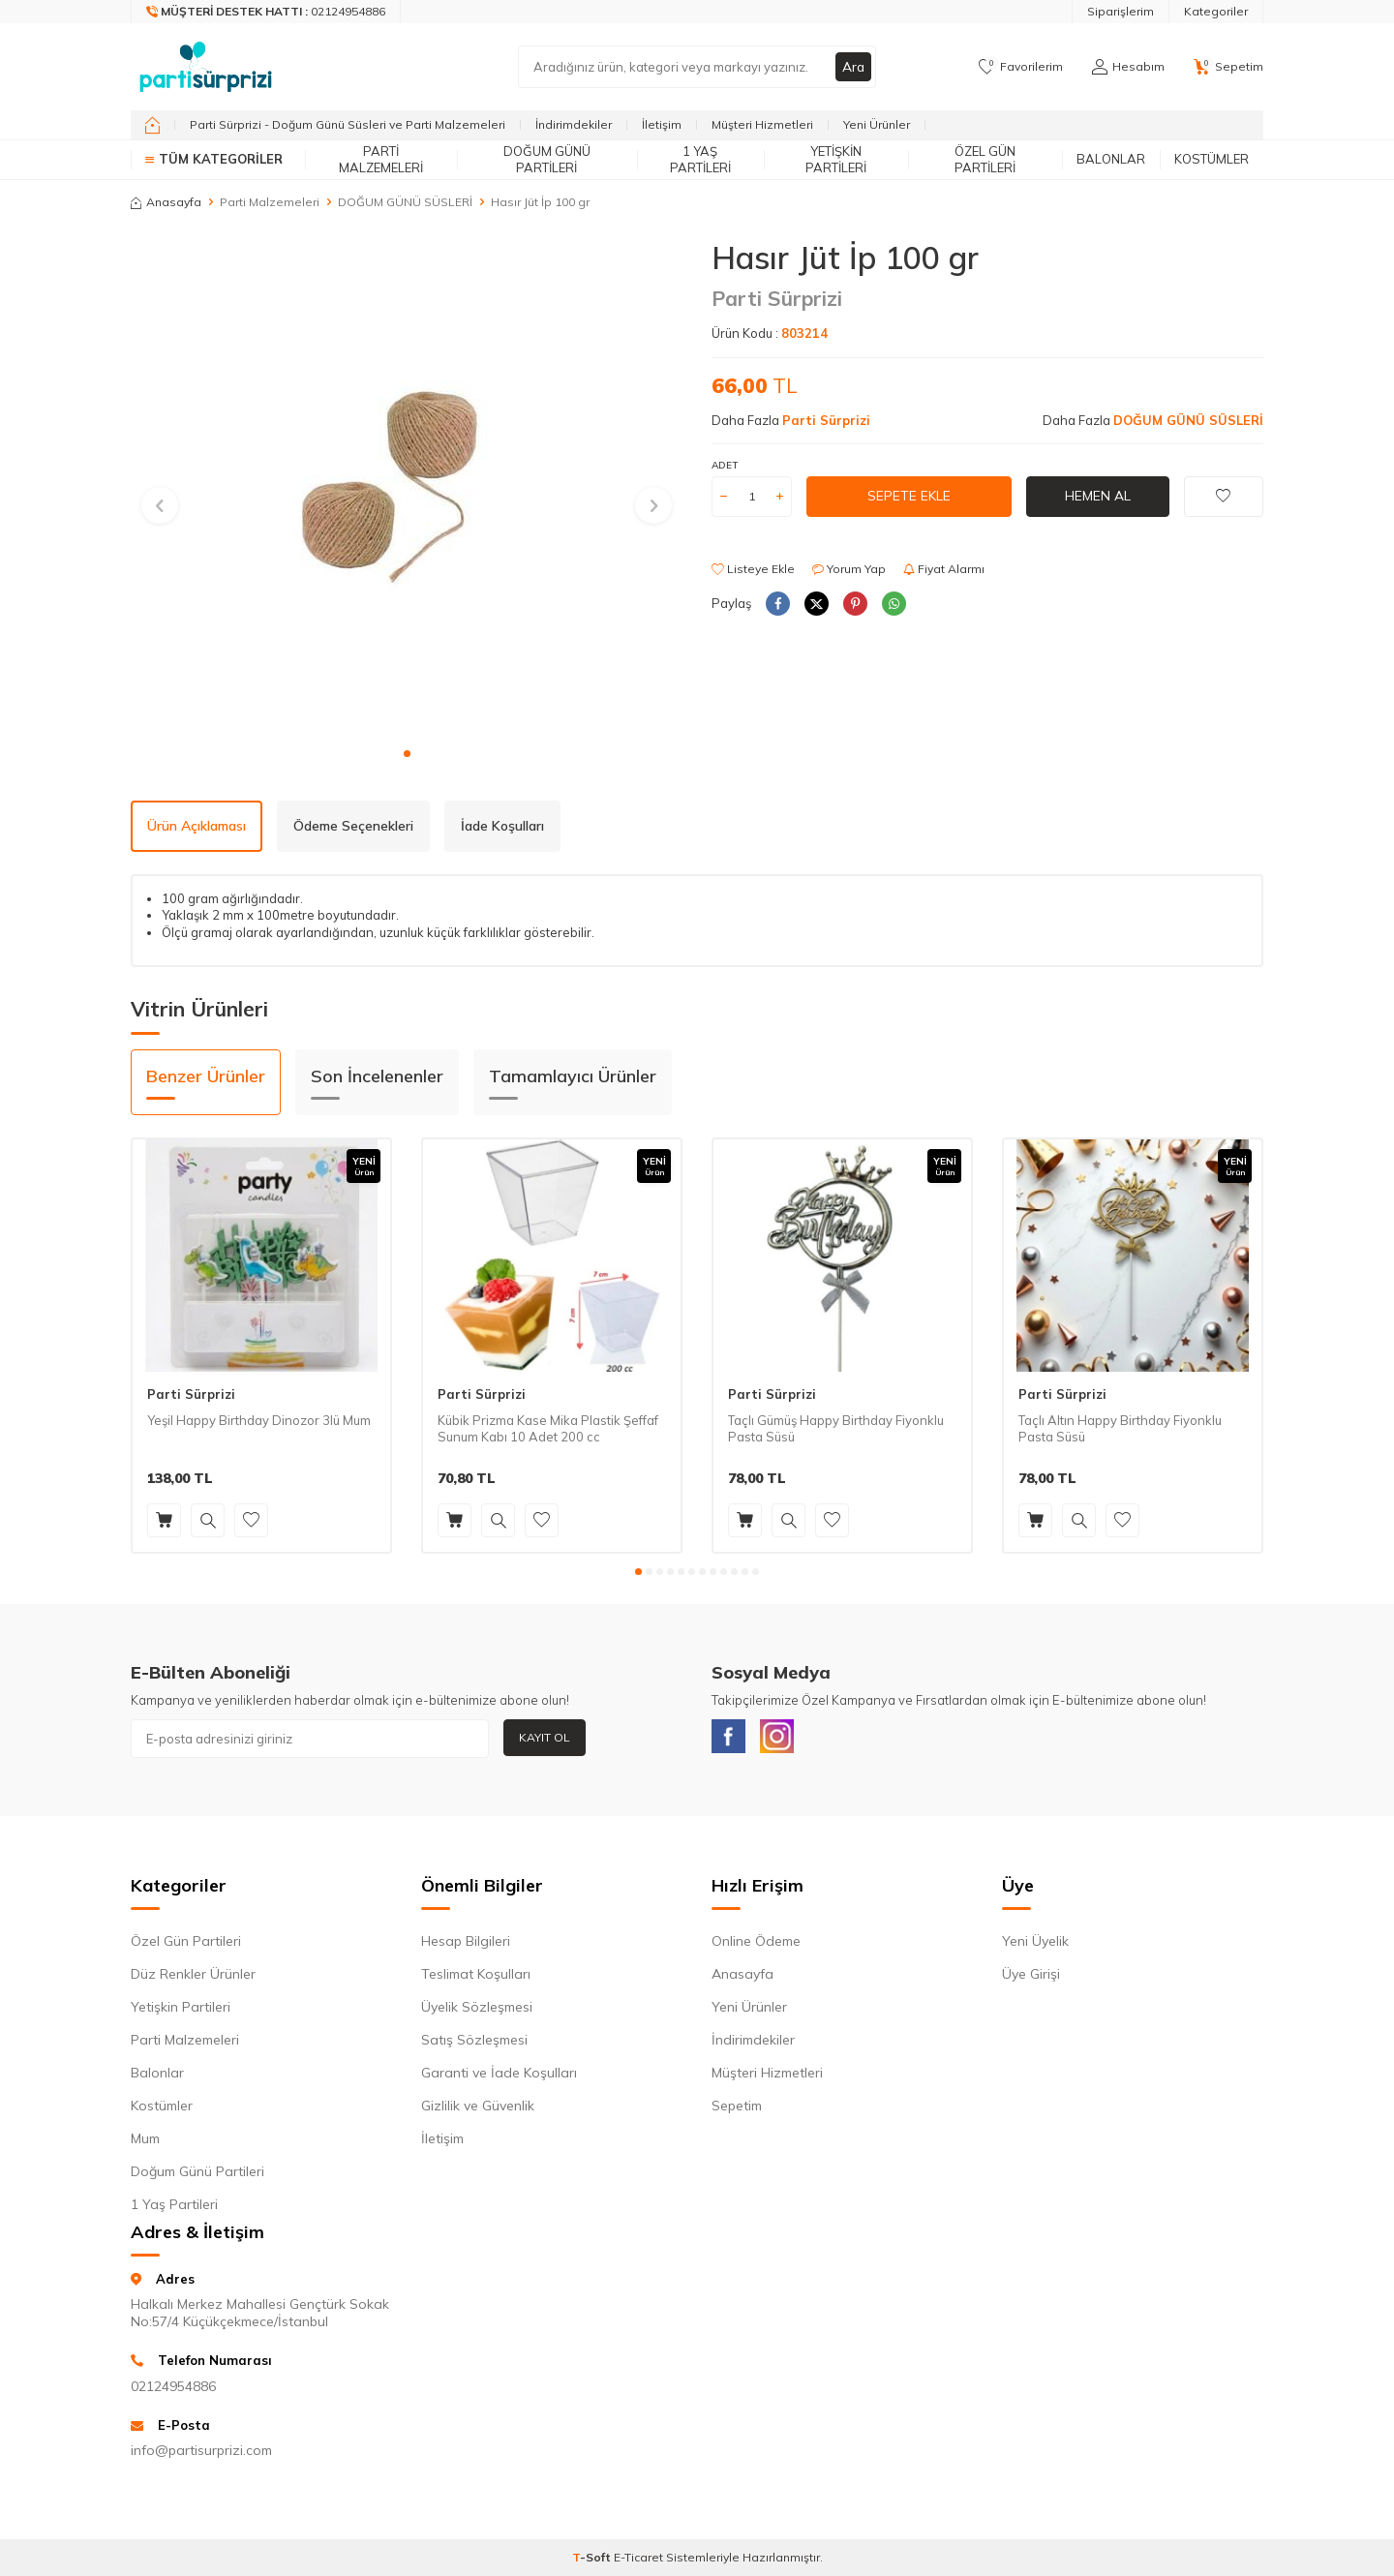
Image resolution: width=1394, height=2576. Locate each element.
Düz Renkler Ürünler (193, 1977)
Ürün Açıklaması (196, 825)
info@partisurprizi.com (201, 2455)
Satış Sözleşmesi (474, 2043)
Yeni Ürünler (876, 124)
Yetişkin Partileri (835, 159)
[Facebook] (731, 1738)
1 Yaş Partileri (700, 159)
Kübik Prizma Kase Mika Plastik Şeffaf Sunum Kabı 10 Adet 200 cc (548, 1428)
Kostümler (1211, 159)
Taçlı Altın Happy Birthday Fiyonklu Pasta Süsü (1120, 1428)
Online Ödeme (756, 1945)
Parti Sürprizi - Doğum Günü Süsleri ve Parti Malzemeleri (347, 124)
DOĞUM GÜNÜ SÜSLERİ (405, 202)
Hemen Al (1098, 495)
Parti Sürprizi (777, 298)
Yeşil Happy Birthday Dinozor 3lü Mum (259, 1420)
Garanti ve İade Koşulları (499, 2076)
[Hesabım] (1128, 67)
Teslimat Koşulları (475, 1977)
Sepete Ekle (909, 495)
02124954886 (173, 2390)
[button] (407, 753)
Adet (725, 465)
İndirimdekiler (573, 124)
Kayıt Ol (544, 1737)
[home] (152, 124)
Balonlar (1110, 159)
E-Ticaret (638, 2562)
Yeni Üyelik (1035, 1945)
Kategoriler (1216, 11)
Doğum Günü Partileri (547, 159)
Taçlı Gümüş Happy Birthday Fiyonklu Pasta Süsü (836, 1428)
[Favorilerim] (1021, 67)
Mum (145, 2142)
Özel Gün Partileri (985, 159)
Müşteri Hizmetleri (762, 124)
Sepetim (737, 2109)
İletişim (662, 124)
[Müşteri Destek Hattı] (266, 11)
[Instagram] (784, 1738)
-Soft (593, 2562)
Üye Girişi (1031, 1977)
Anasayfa (166, 202)
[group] (406, 487)
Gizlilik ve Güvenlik (477, 2109)
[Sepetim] (1228, 67)
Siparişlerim (1120, 11)
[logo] (206, 67)
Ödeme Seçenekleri (353, 825)
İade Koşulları (502, 825)
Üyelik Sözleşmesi (476, 2010)
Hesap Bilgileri (465, 1945)
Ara (852, 67)
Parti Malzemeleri (381, 159)
